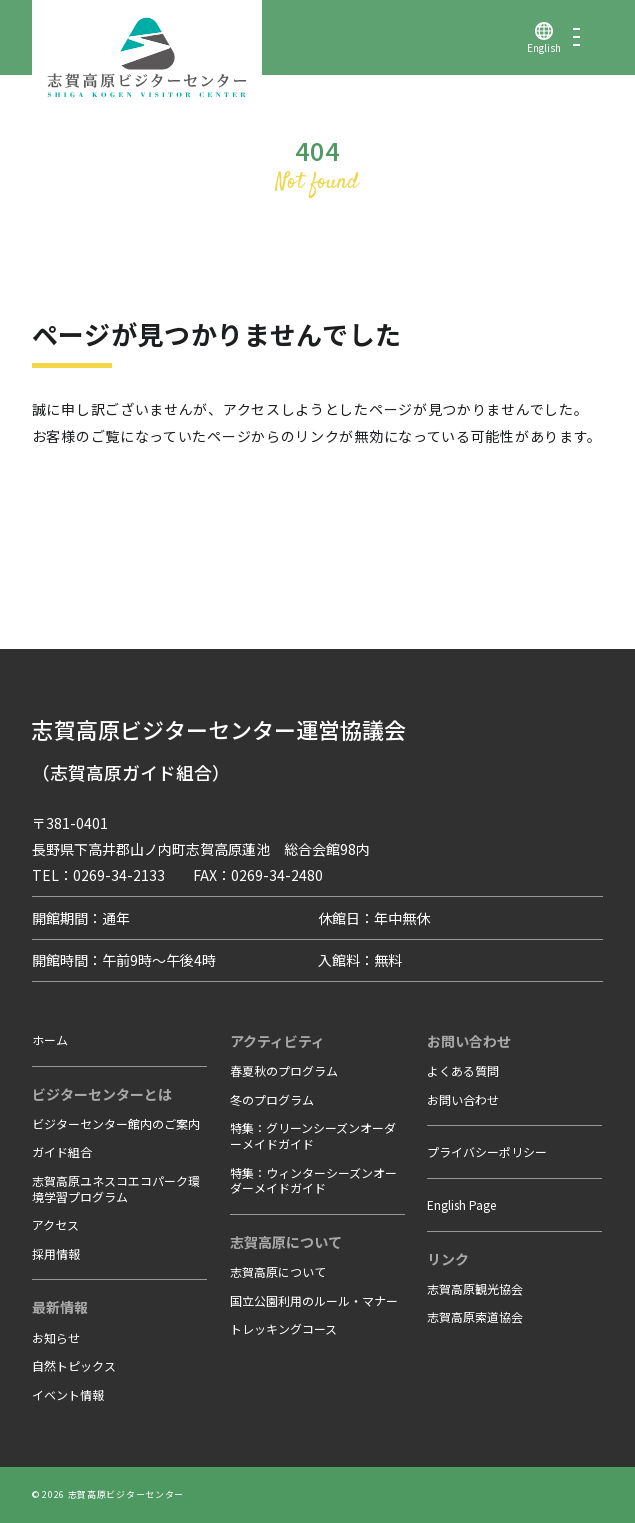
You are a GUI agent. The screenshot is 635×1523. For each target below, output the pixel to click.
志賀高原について (278, 1271)
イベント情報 (68, 1394)
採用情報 (56, 1253)
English (544, 47)
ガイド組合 (62, 1151)
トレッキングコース (283, 1328)
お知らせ (56, 1337)
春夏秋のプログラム (284, 1070)
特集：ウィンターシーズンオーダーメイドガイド (313, 1180)
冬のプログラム (272, 1099)
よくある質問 (463, 1070)
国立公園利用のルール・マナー (314, 1300)
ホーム (50, 1039)
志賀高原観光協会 (475, 1288)
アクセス (55, 1224)
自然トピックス (74, 1365)
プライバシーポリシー (487, 1151)
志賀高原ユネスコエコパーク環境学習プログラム (116, 1188)
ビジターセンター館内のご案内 (116, 1123)
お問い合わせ (463, 1099)
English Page (461, 1204)
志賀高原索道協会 (475, 1316)
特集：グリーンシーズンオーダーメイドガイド (313, 1135)
